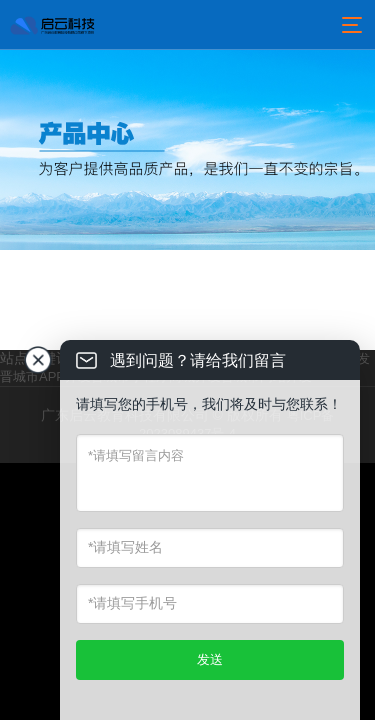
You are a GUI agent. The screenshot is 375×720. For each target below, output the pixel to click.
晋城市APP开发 (45, 376)
